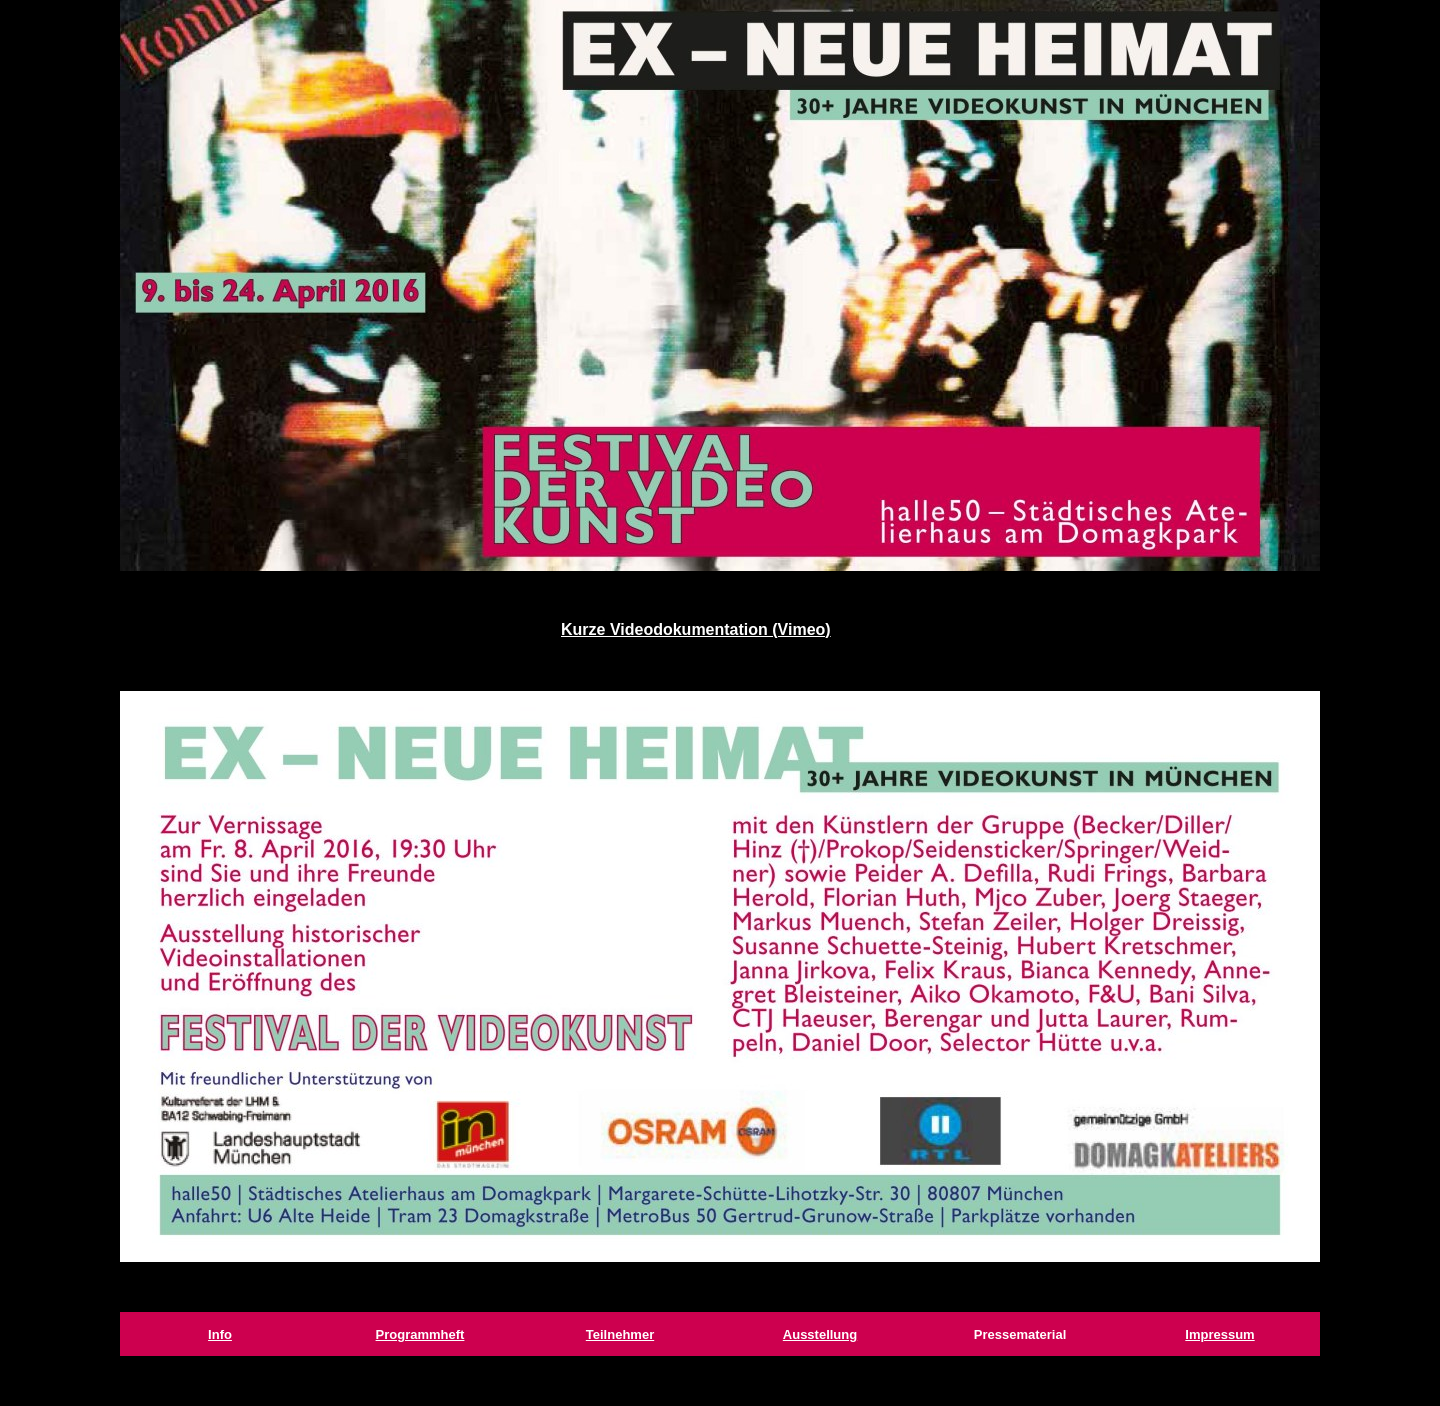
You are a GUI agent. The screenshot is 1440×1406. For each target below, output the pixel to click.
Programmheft (420, 1334)
